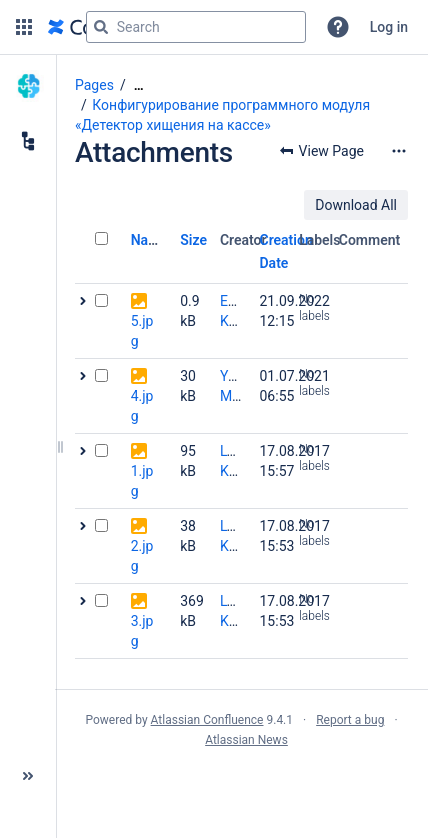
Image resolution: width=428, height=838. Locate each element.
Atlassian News (246, 740)
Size (193, 240)
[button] (24, 27)
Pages (94, 85)
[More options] (399, 151)
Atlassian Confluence (207, 720)
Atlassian (241, 784)
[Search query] (196, 27)
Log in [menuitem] (389, 27)
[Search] (101, 27)
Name (149, 240)
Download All (356, 205)
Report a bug (350, 720)
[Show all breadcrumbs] (139, 85)
